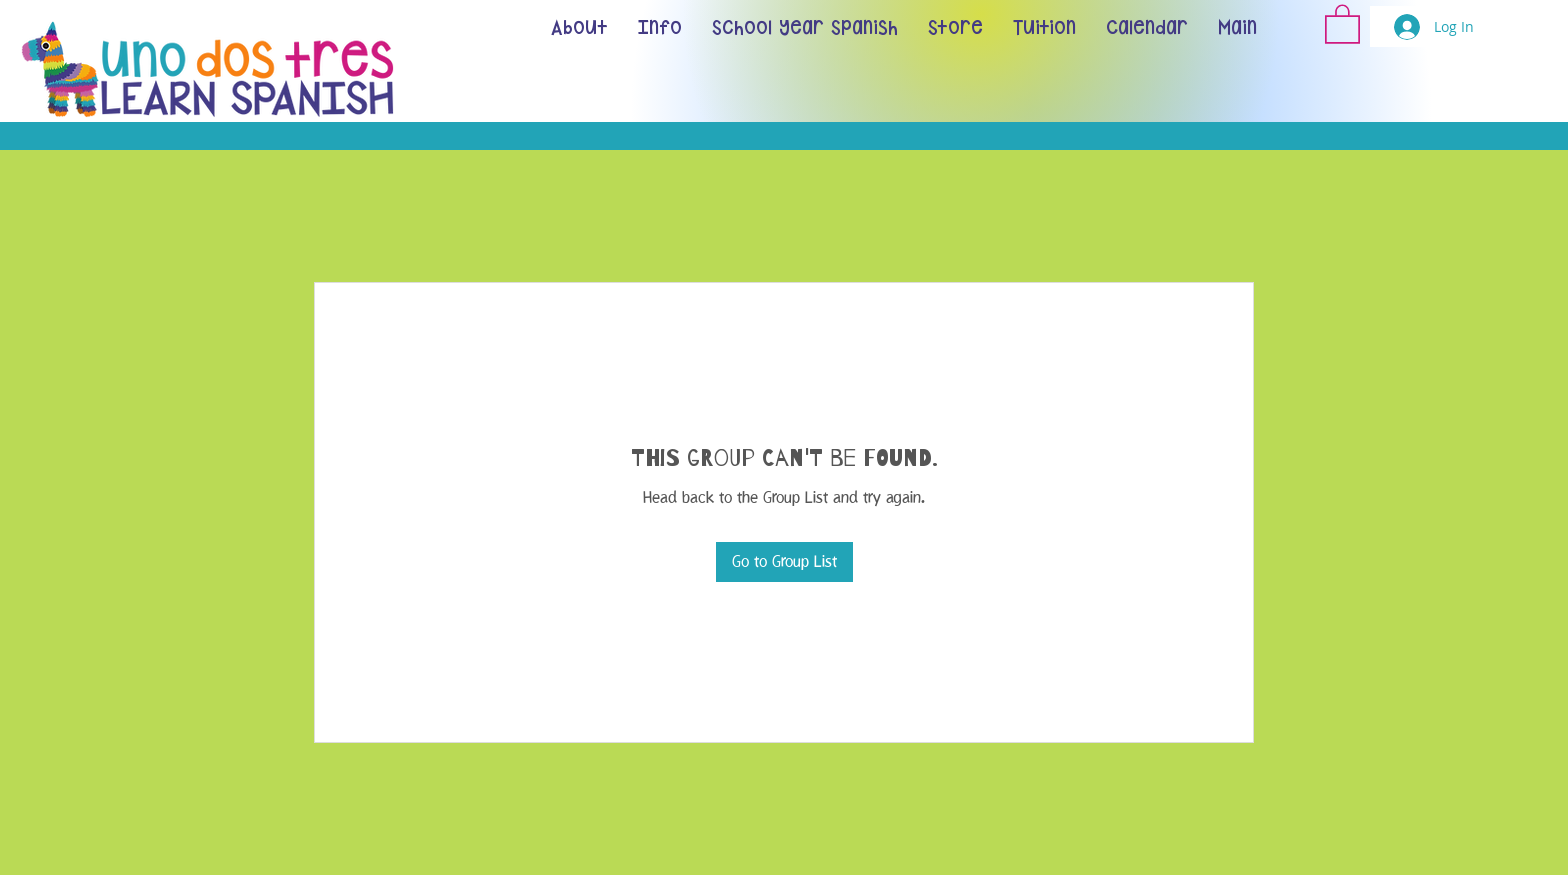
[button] (1342, 23)
